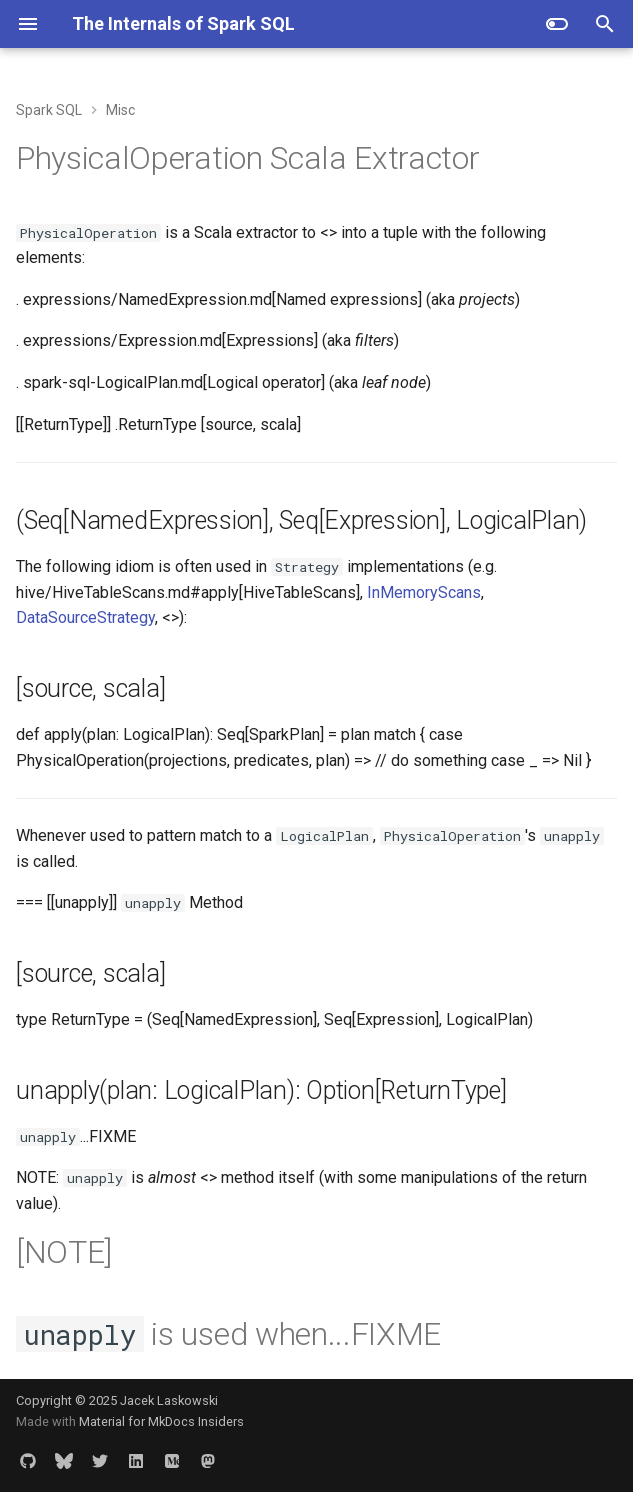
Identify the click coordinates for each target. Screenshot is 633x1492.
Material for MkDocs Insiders (161, 1421)
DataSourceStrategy (85, 617)
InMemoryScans (424, 592)
